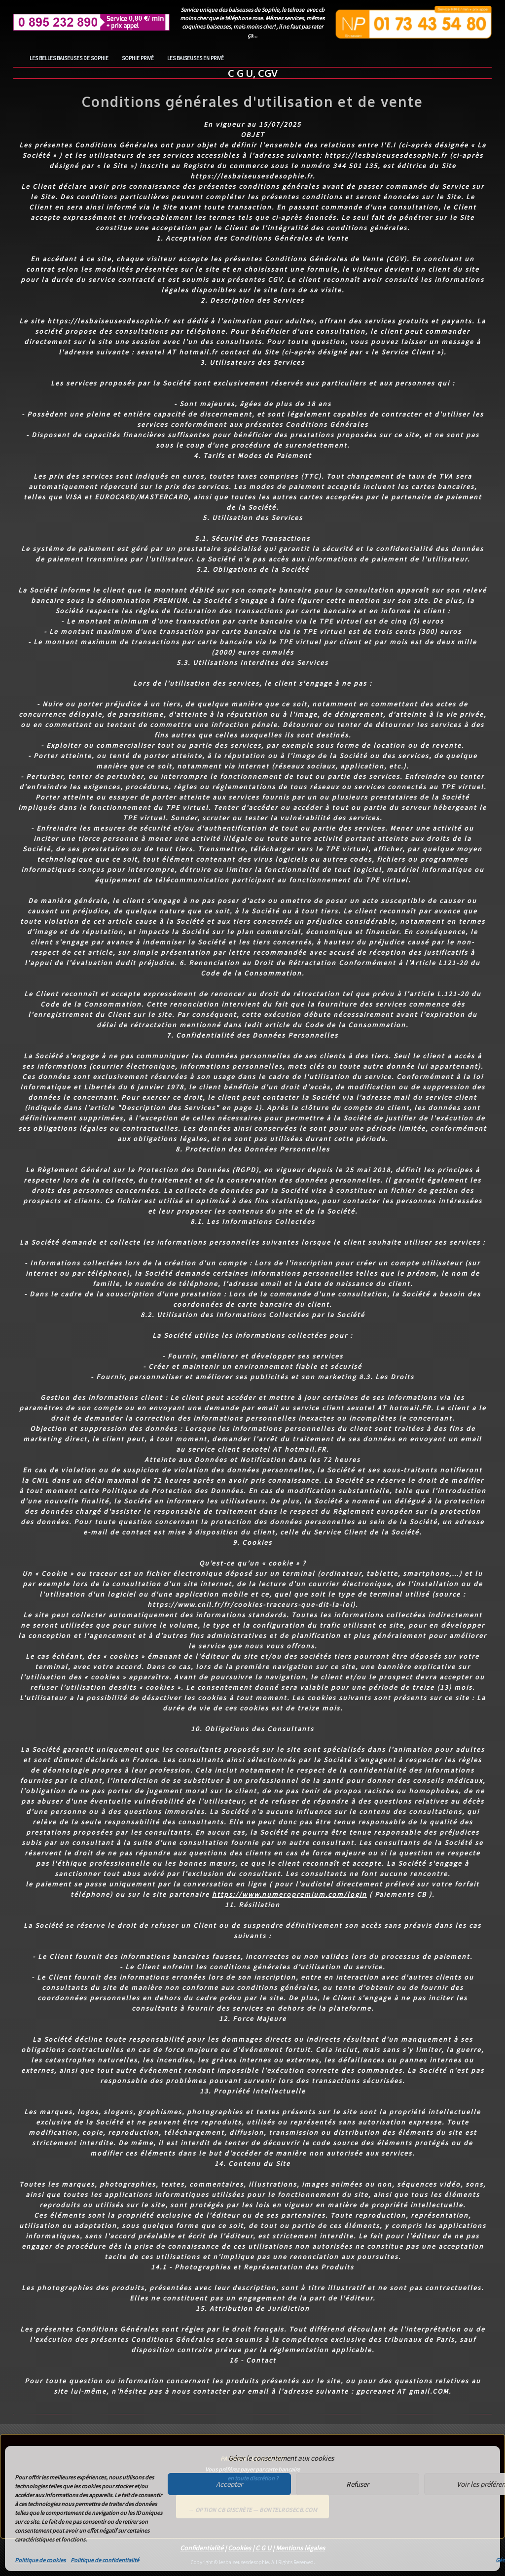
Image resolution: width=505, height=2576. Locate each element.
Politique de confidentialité (105, 2560)
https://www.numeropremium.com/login (289, 1894)
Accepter (229, 2484)
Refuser (357, 2484)
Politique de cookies (40, 2560)
